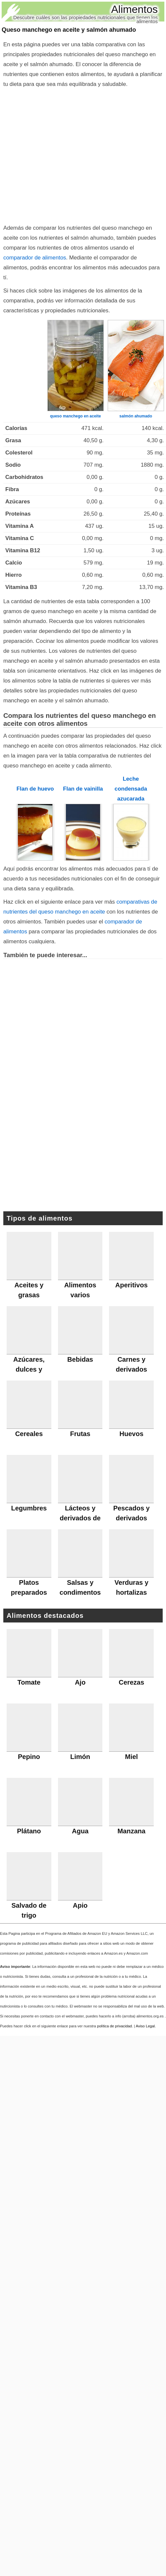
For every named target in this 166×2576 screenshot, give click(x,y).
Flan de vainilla (83, 789)
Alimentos (134, 9)
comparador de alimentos (34, 257)
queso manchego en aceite (75, 416)
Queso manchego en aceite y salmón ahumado (69, 29)
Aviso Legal (145, 2026)
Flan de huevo (35, 789)
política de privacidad (114, 2026)
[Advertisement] (62, 154)
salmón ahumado (135, 416)
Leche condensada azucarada (131, 789)
